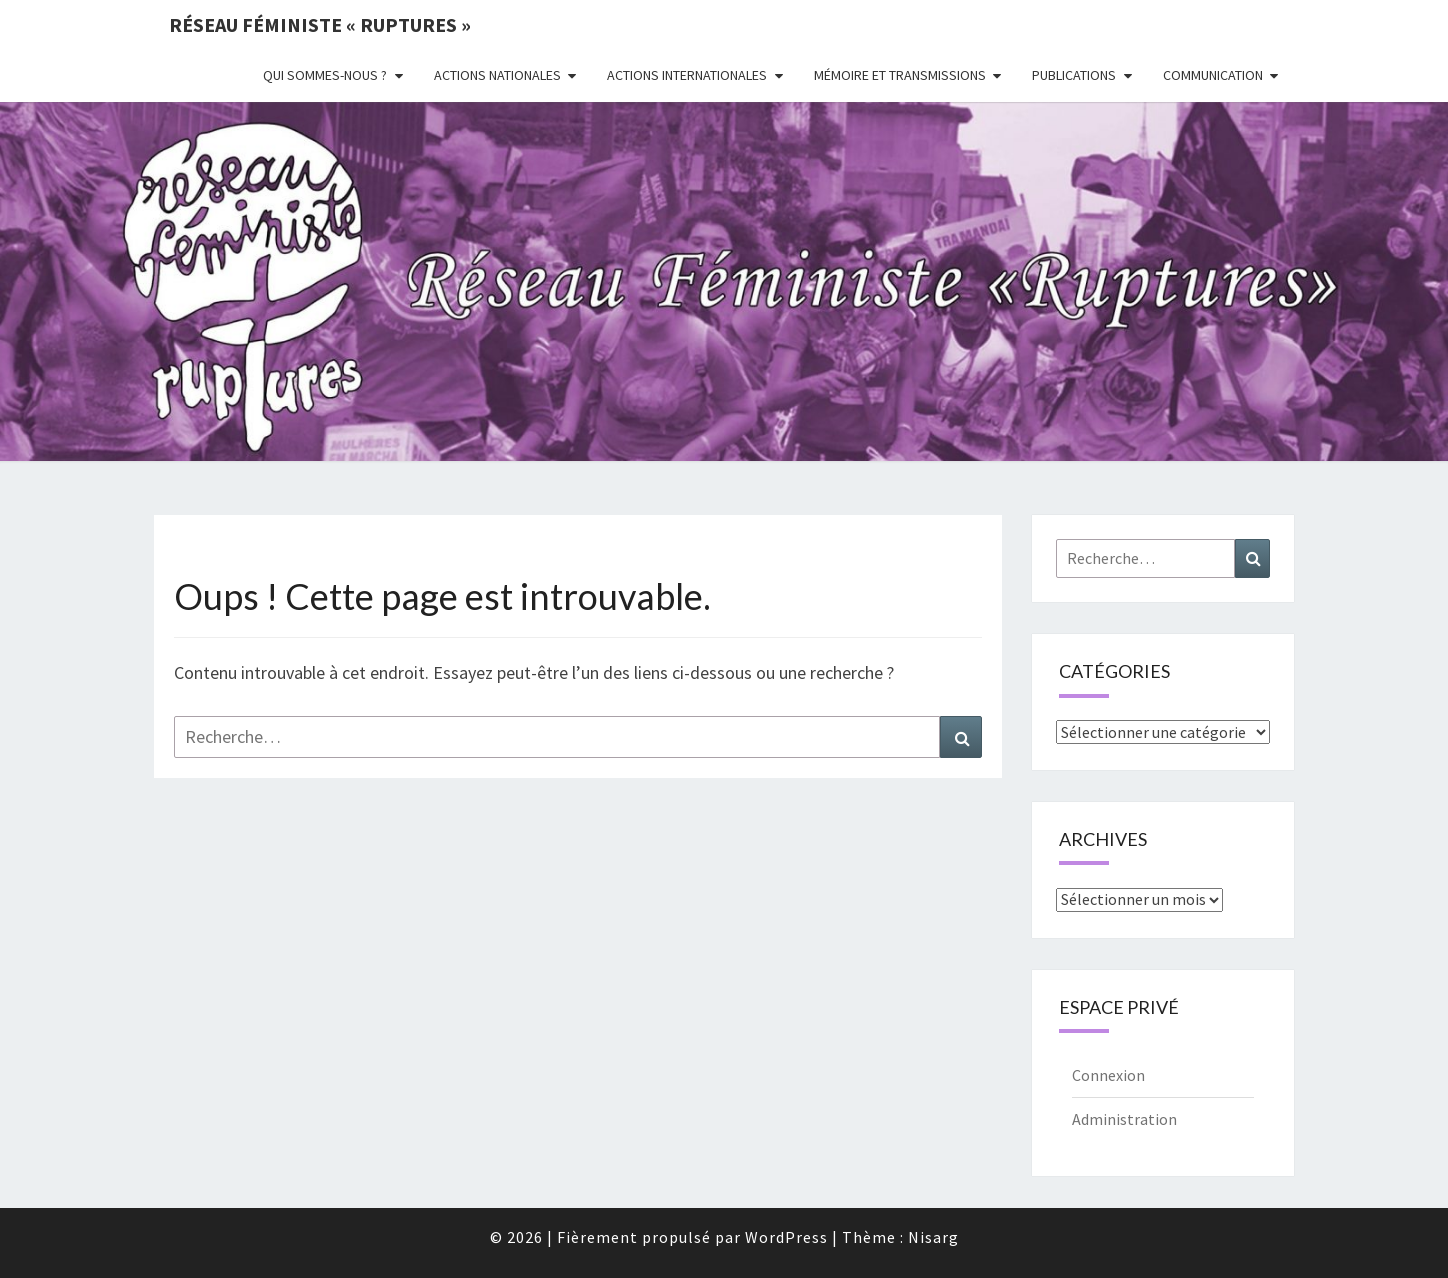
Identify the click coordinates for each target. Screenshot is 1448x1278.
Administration (1124, 1119)
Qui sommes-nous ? (325, 75)
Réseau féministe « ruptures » (320, 24)
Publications (1074, 75)
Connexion (1108, 1075)
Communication (1213, 75)
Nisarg (933, 1237)
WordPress (786, 1237)
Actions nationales (497, 75)
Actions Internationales (687, 75)
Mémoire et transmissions (900, 75)
